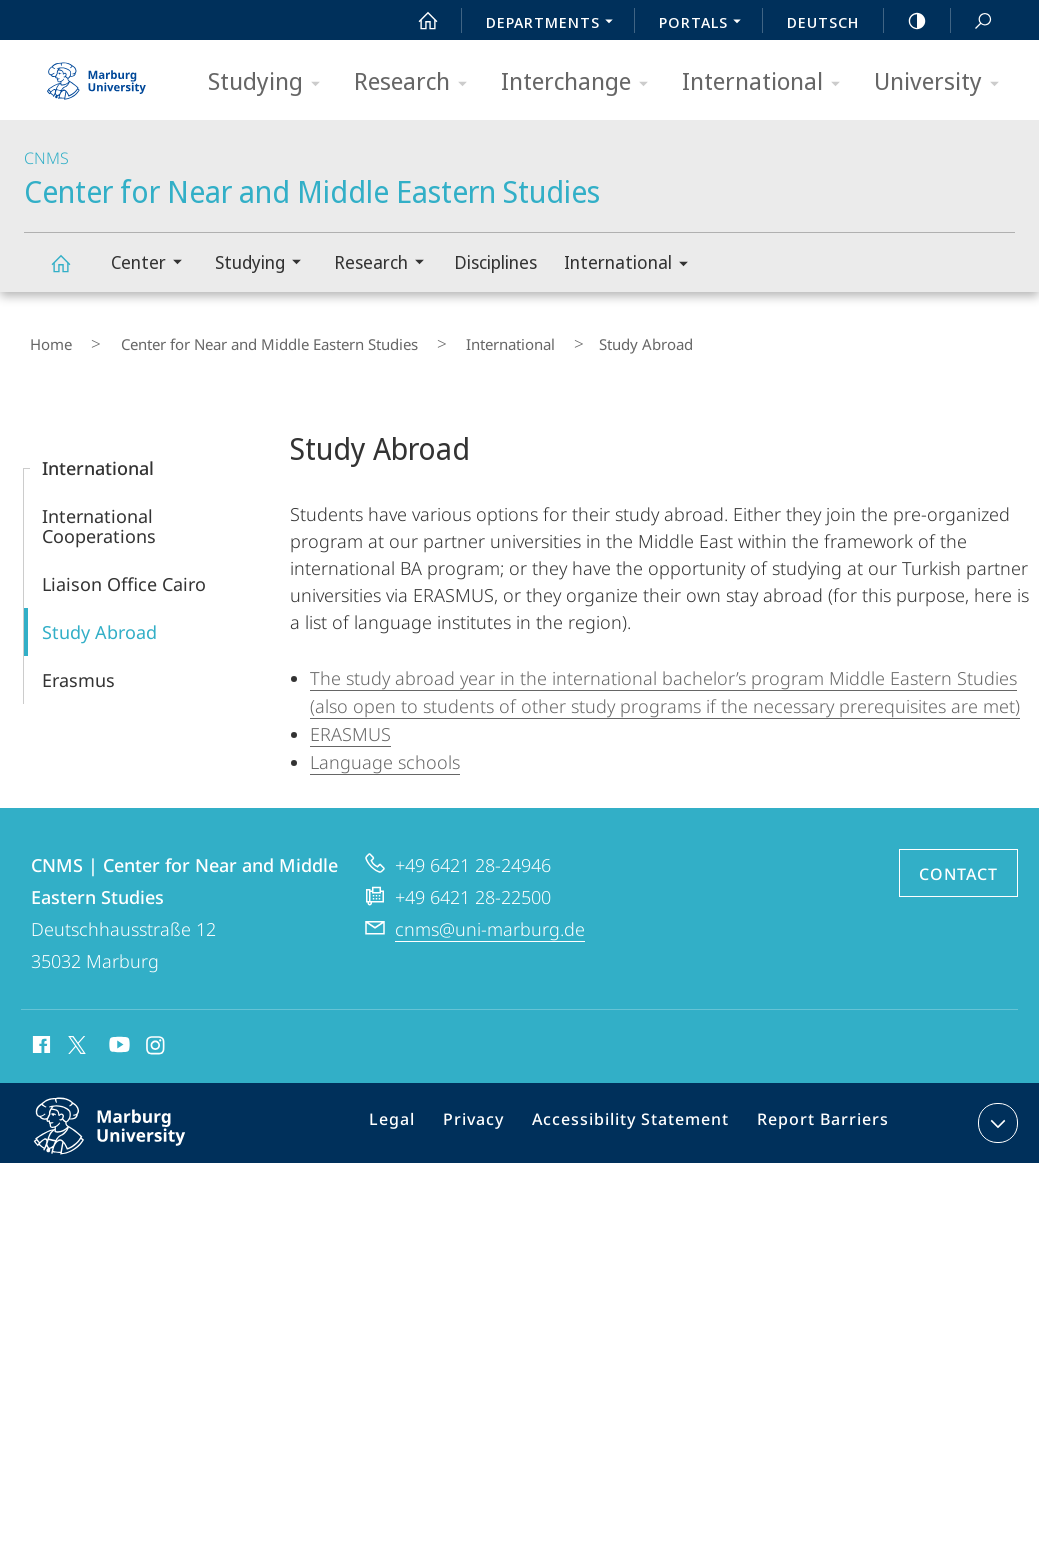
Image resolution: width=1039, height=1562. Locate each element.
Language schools (385, 750)
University (943, 82)
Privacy (492, 1115)
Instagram (156, 1036)
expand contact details (995, 1111)
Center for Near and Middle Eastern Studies (72, 272)
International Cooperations (99, 514)
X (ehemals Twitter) (73, 1033)
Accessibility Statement (638, 1115)
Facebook (39, 1036)
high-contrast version (906, 21)
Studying (270, 82)
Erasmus (78, 668)
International (767, 82)
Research (417, 82)
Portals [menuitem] (705, 24)
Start (417, 21)
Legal (418, 1115)
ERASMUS (350, 722)
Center (153, 264)
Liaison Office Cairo (124, 572)
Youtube (117, 1036)
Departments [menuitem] (555, 24)
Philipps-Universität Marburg (131, 1130)
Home (45, 339)
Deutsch (823, 22)
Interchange (581, 82)
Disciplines (495, 262)
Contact (958, 862)
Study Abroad (99, 620)
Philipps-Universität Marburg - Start (99, 74)
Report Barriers (817, 1115)
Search (972, 21)
